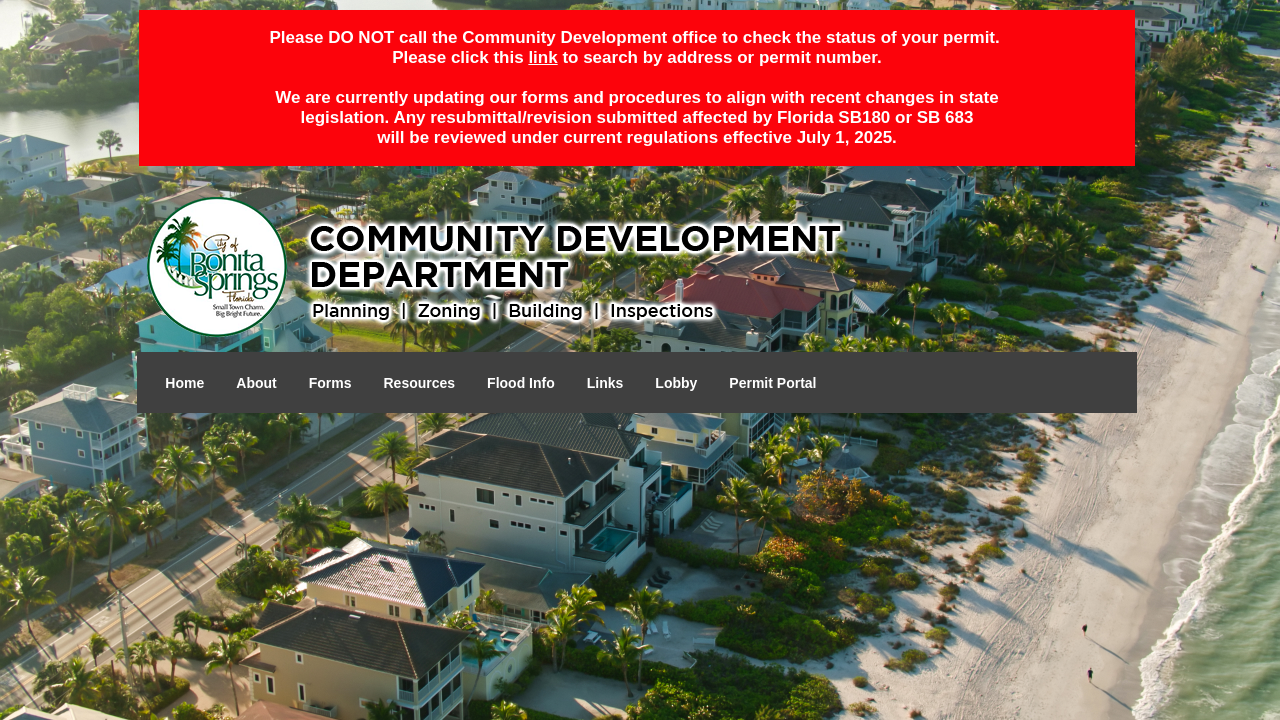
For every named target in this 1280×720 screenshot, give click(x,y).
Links (605, 383)
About (256, 383)
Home (184, 383)
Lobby (676, 383)
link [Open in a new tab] (542, 57)
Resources (420, 383)
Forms (330, 383)
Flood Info (521, 383)
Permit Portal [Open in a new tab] (772, 383)
